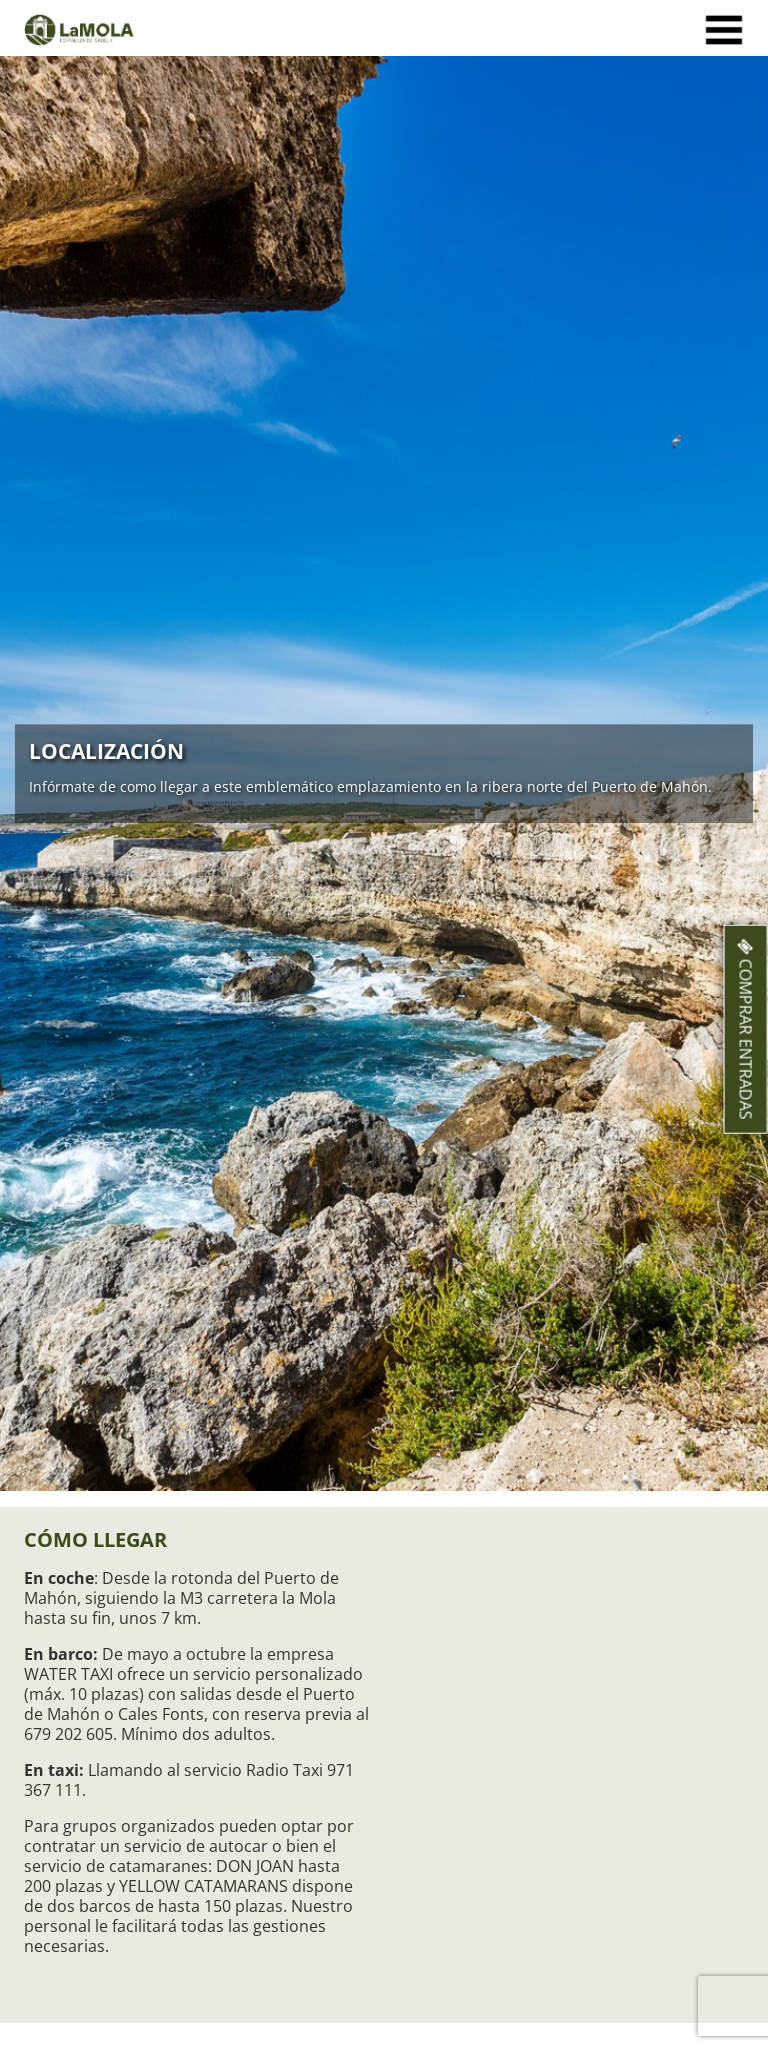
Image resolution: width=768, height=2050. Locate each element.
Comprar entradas (746, 1029)
